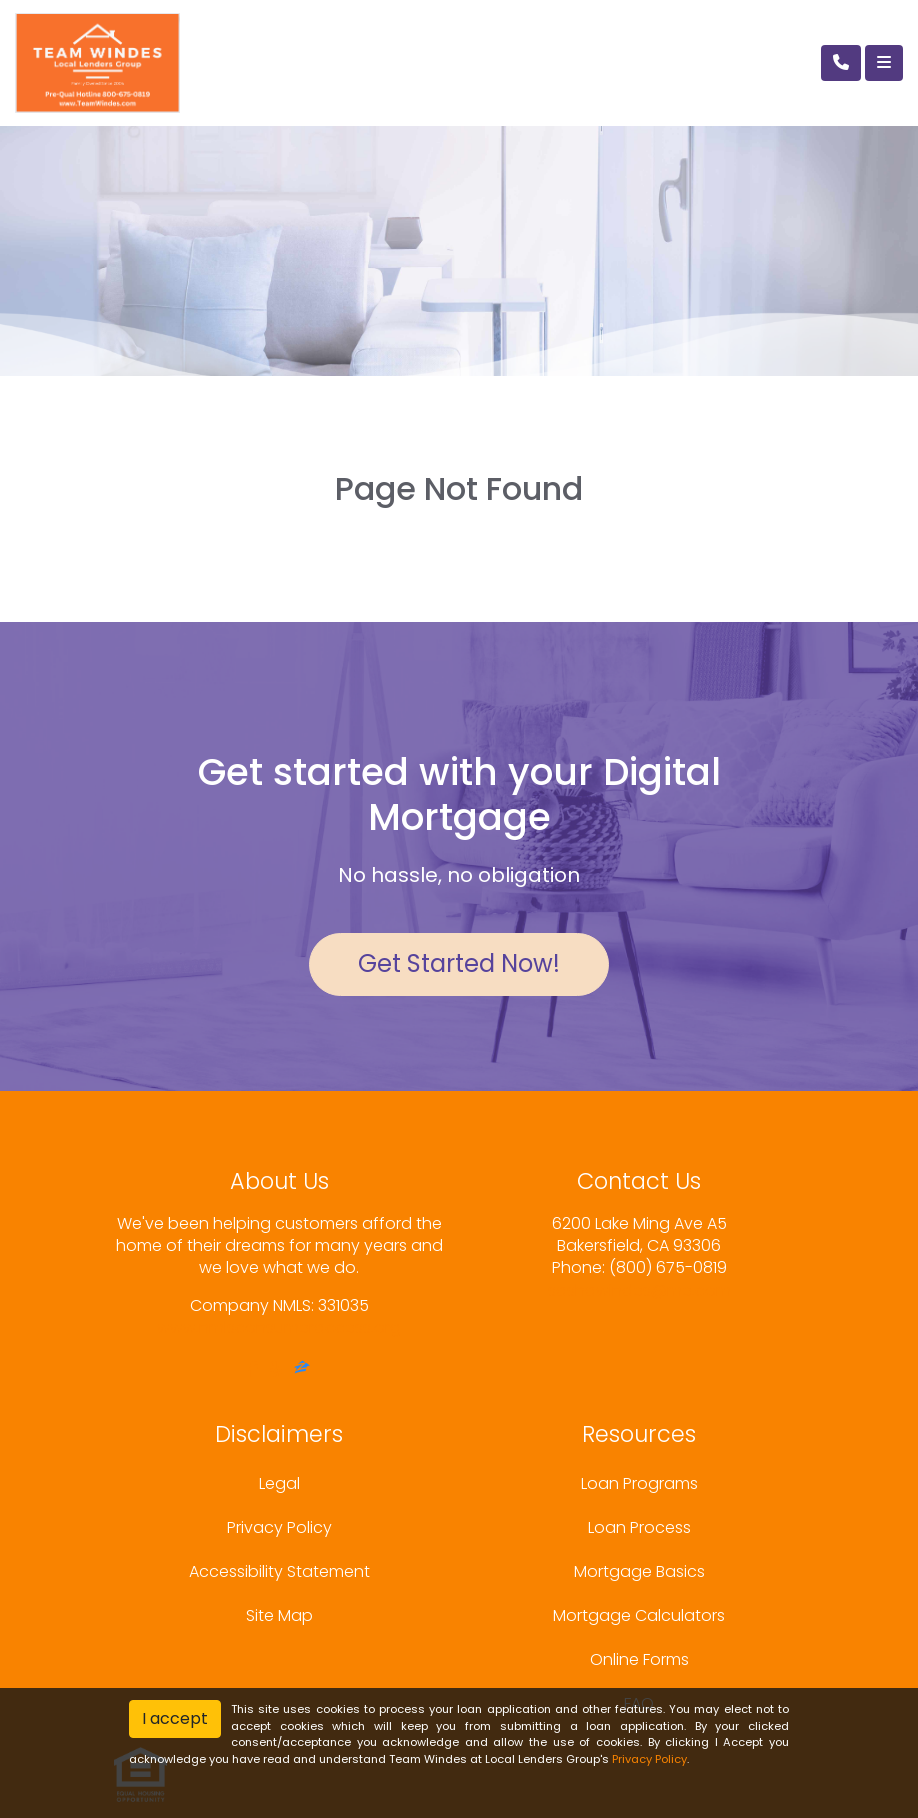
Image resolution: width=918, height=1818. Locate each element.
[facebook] (253, 1369)
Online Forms (639, 1659)
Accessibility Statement (279, 1571)
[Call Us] (841, 63)
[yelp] (276, 1369)
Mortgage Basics (639, 1571)
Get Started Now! (459, 963)
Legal (279, 1483)
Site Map (279, 1615)
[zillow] (302, 1369)
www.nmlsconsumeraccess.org (279, 1327)
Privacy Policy (279, 1527)
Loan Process (639, 1527)
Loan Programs (639, 1483)
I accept (175, 1718)
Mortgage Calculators (639, 1615)
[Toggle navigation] (884, 63)
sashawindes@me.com (639, 1290)
